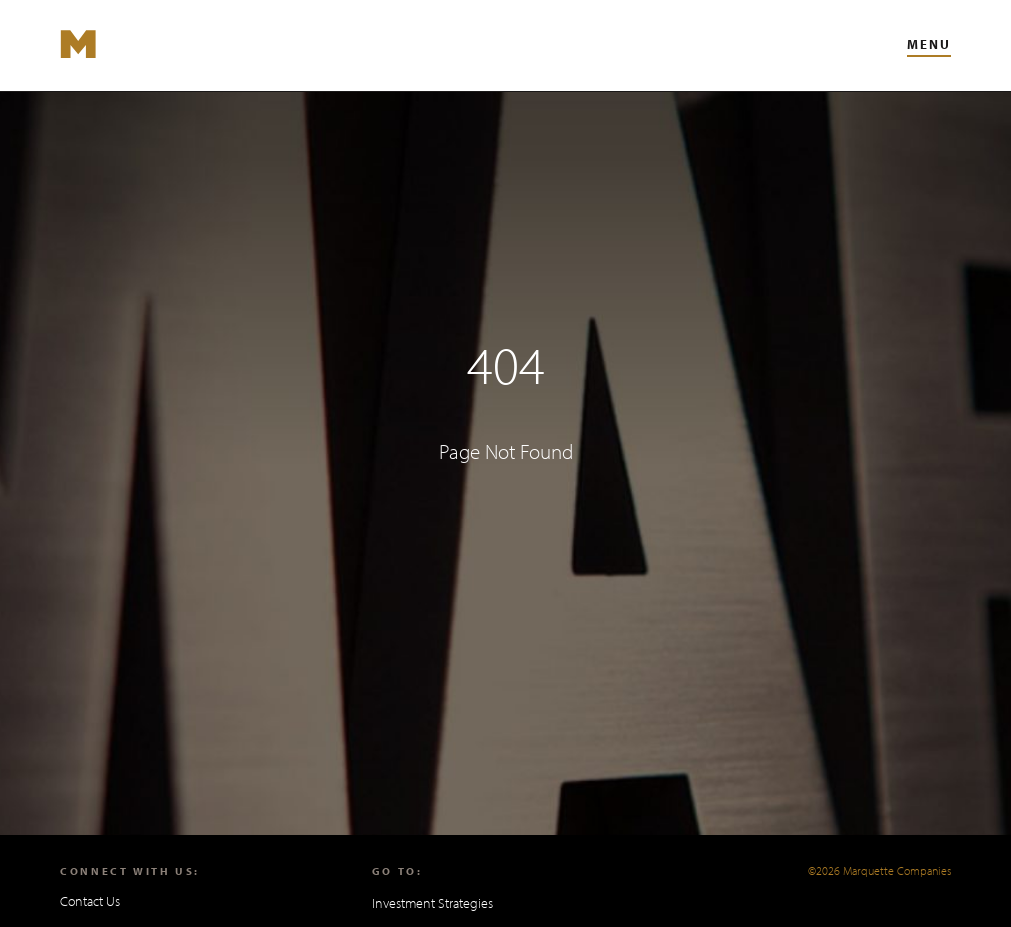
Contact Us (90, 901)
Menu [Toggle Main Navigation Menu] (929, 44)
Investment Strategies (432, 903)
